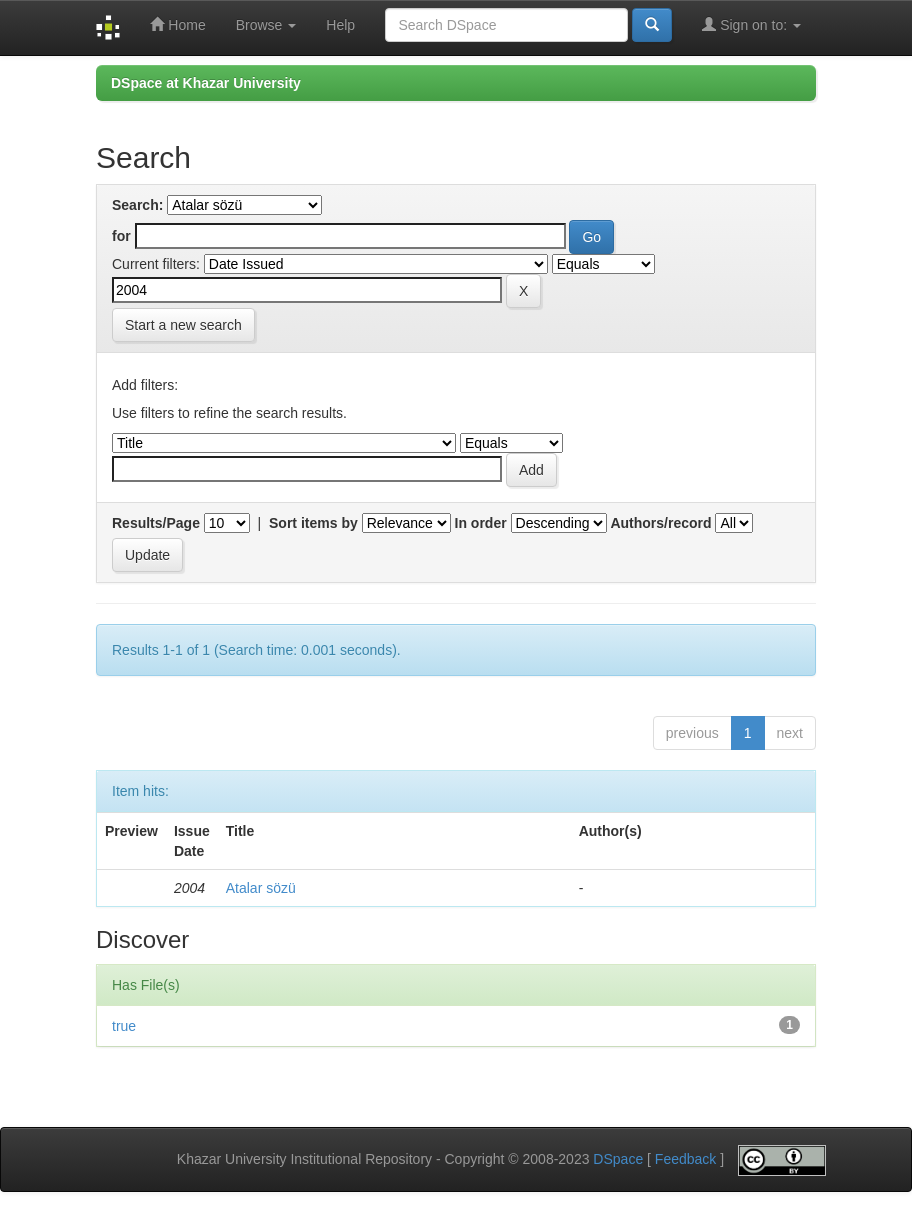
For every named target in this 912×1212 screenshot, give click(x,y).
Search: (137, 205)
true (124, 1026)
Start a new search (183, 325)
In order (481, 523)
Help (340, 25)
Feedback (685, 1159)
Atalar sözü (261, 888)
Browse (266, 25)
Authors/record (660, 523)
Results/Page (156, 523)
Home (177, 24)
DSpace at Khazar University (206, 83)
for (121, 236)
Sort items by (313, 523)
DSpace (618, 1159)
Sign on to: (751, 24)
